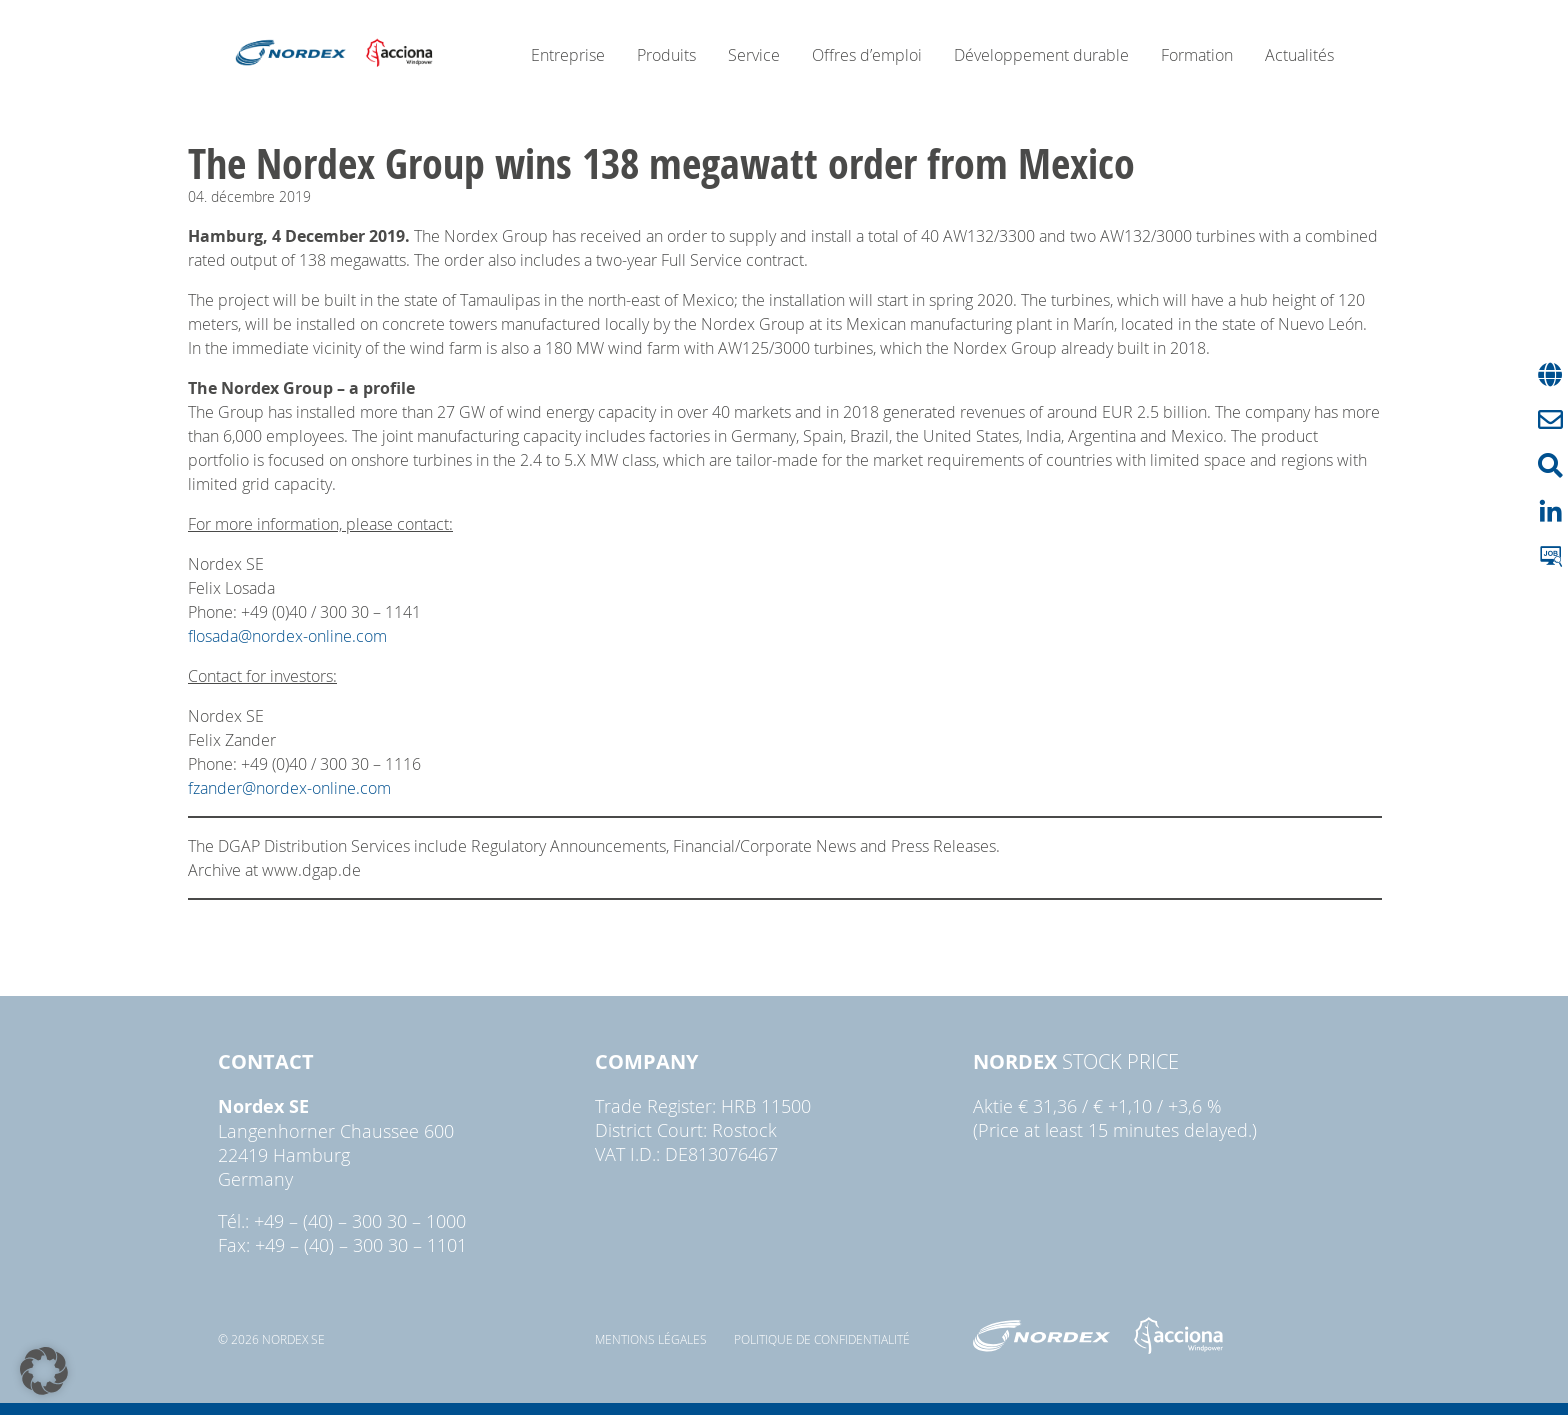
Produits (666, 55)
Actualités (1299, 55)
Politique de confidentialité (822, 1339)
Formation (1197, 55)
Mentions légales (651, 1339)
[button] (44, 1371)
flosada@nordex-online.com (287, 636)
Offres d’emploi (867, 55)
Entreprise (568, 55)
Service (754, 55)
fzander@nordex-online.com (289, 788)
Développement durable (1041, 55)
